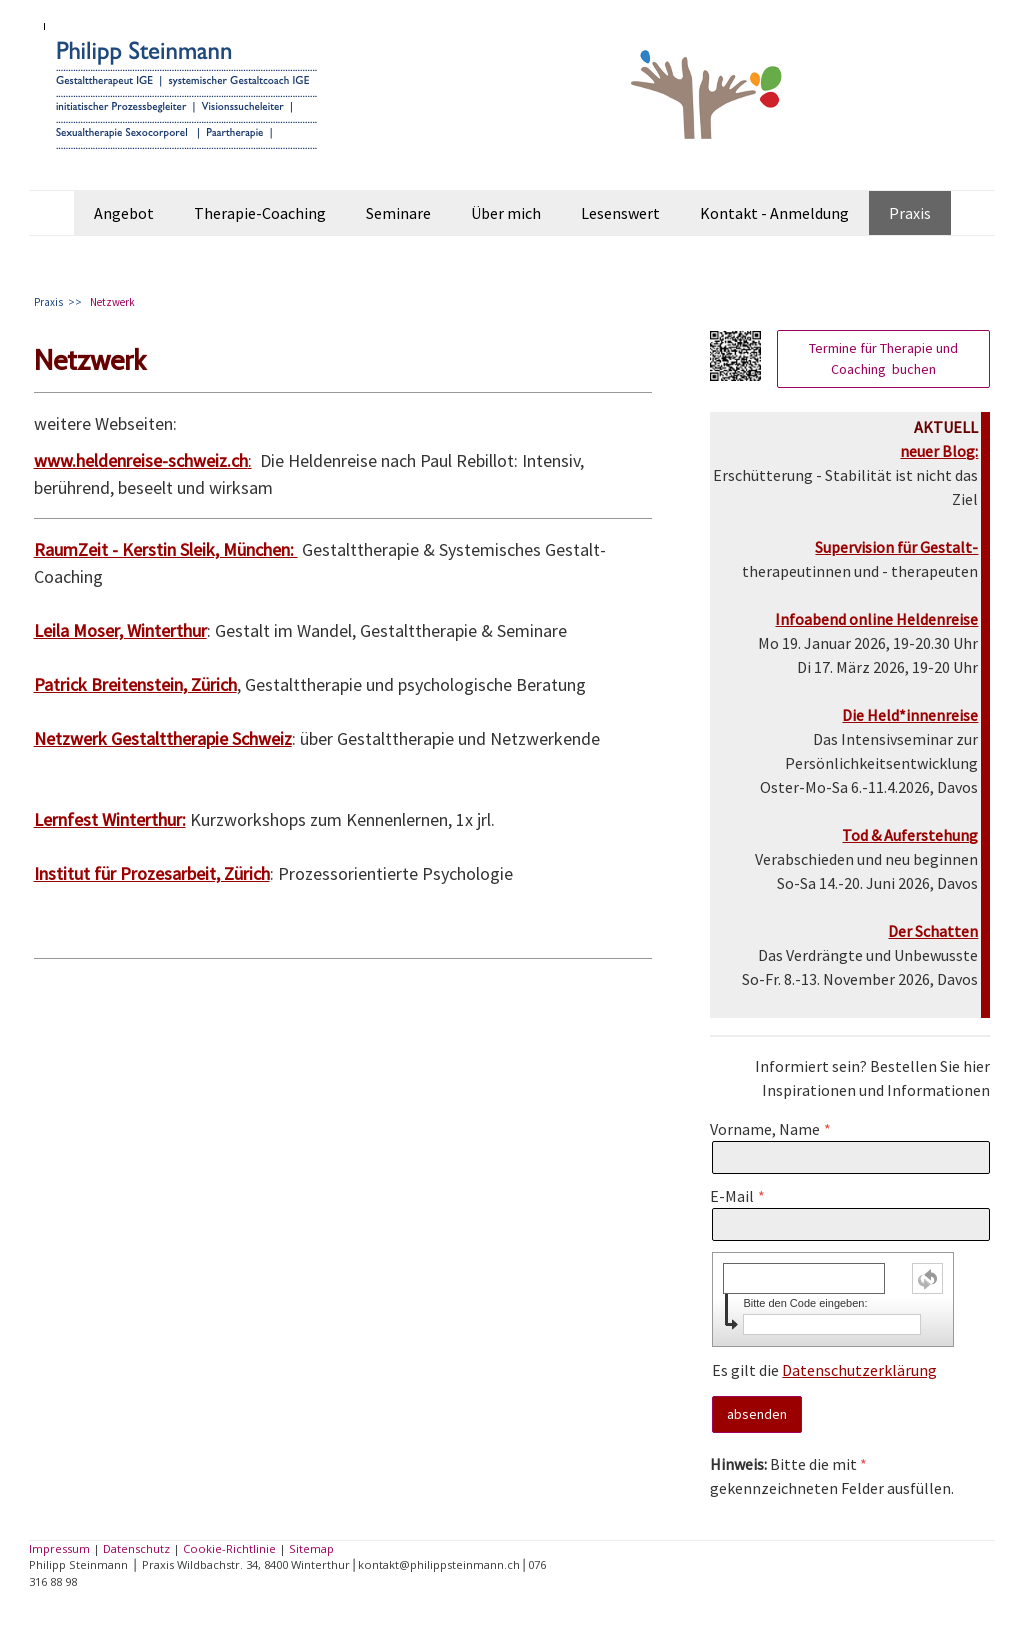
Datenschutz (136, 1548)
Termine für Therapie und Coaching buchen (883, 358)
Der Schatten (933, 931)
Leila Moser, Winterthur (120, 630)
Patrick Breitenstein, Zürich (135, 684)
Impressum (59, 1548)
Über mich (506, 213)
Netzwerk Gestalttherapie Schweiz (163, 738)
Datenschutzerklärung (859, 1370)
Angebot (124, 213)
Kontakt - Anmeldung (774, 213)
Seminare (398, 213)
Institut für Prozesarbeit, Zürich (152, 873)
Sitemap (311, 1548)
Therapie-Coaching (260, 213)
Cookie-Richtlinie (229, 1548)
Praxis (910, 213)
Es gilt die (824, 1370)
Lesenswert (620, 213)
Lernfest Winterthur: (110, 819)
